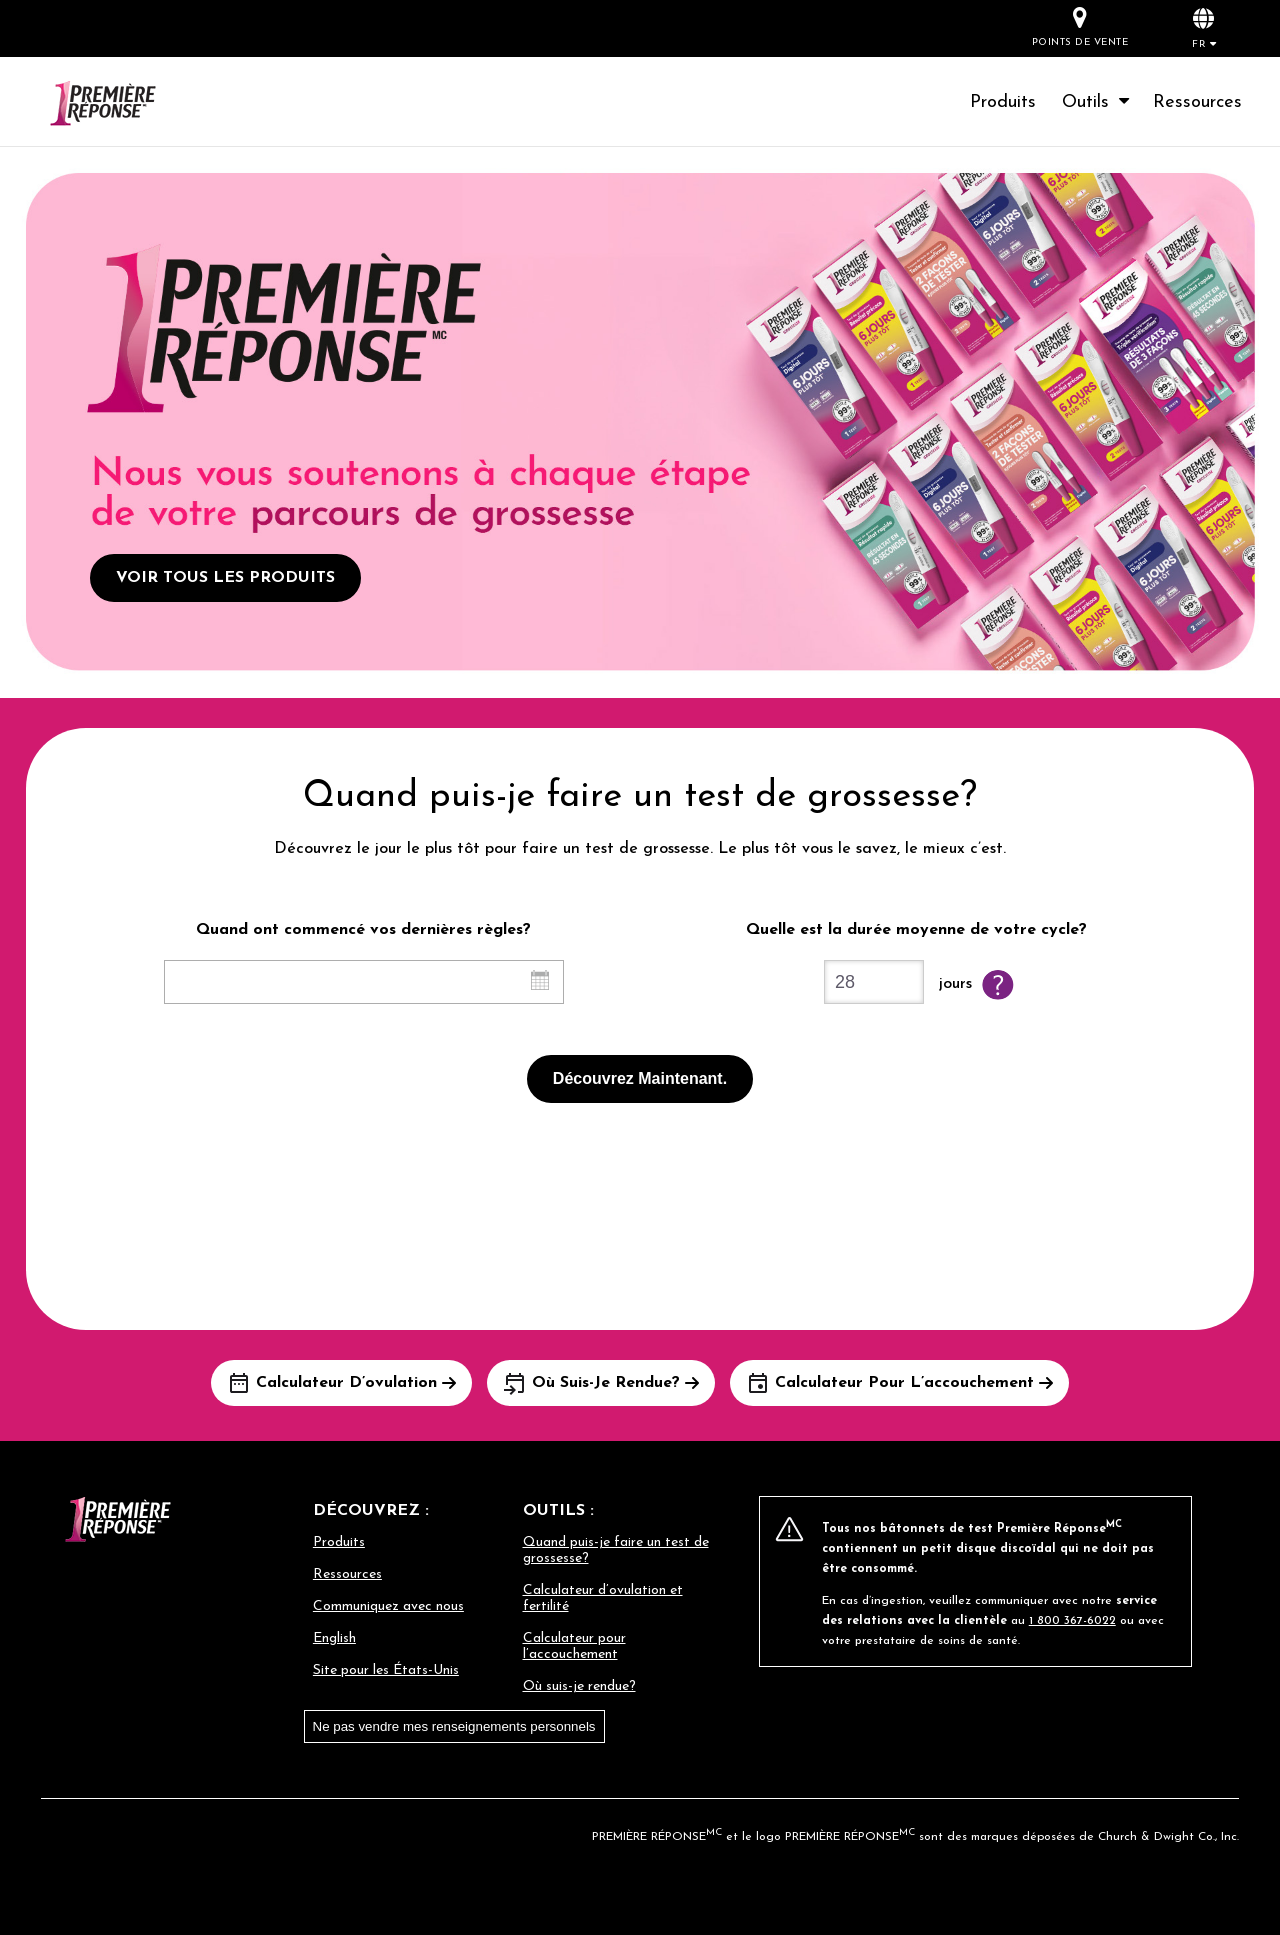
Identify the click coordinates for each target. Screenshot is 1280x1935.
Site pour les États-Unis (386, 1670)
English (334, 1638)
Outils (1097, 102)
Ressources (1197, 102)
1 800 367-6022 (1072, 1621)
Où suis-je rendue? (579, 1686)
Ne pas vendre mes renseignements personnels (454, 1726)
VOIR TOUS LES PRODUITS (225, 578)
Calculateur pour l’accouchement (574, 1646)
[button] (1204, 27)
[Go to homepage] (126, 105)
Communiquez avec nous (388, 1606)
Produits (1003, 102)
